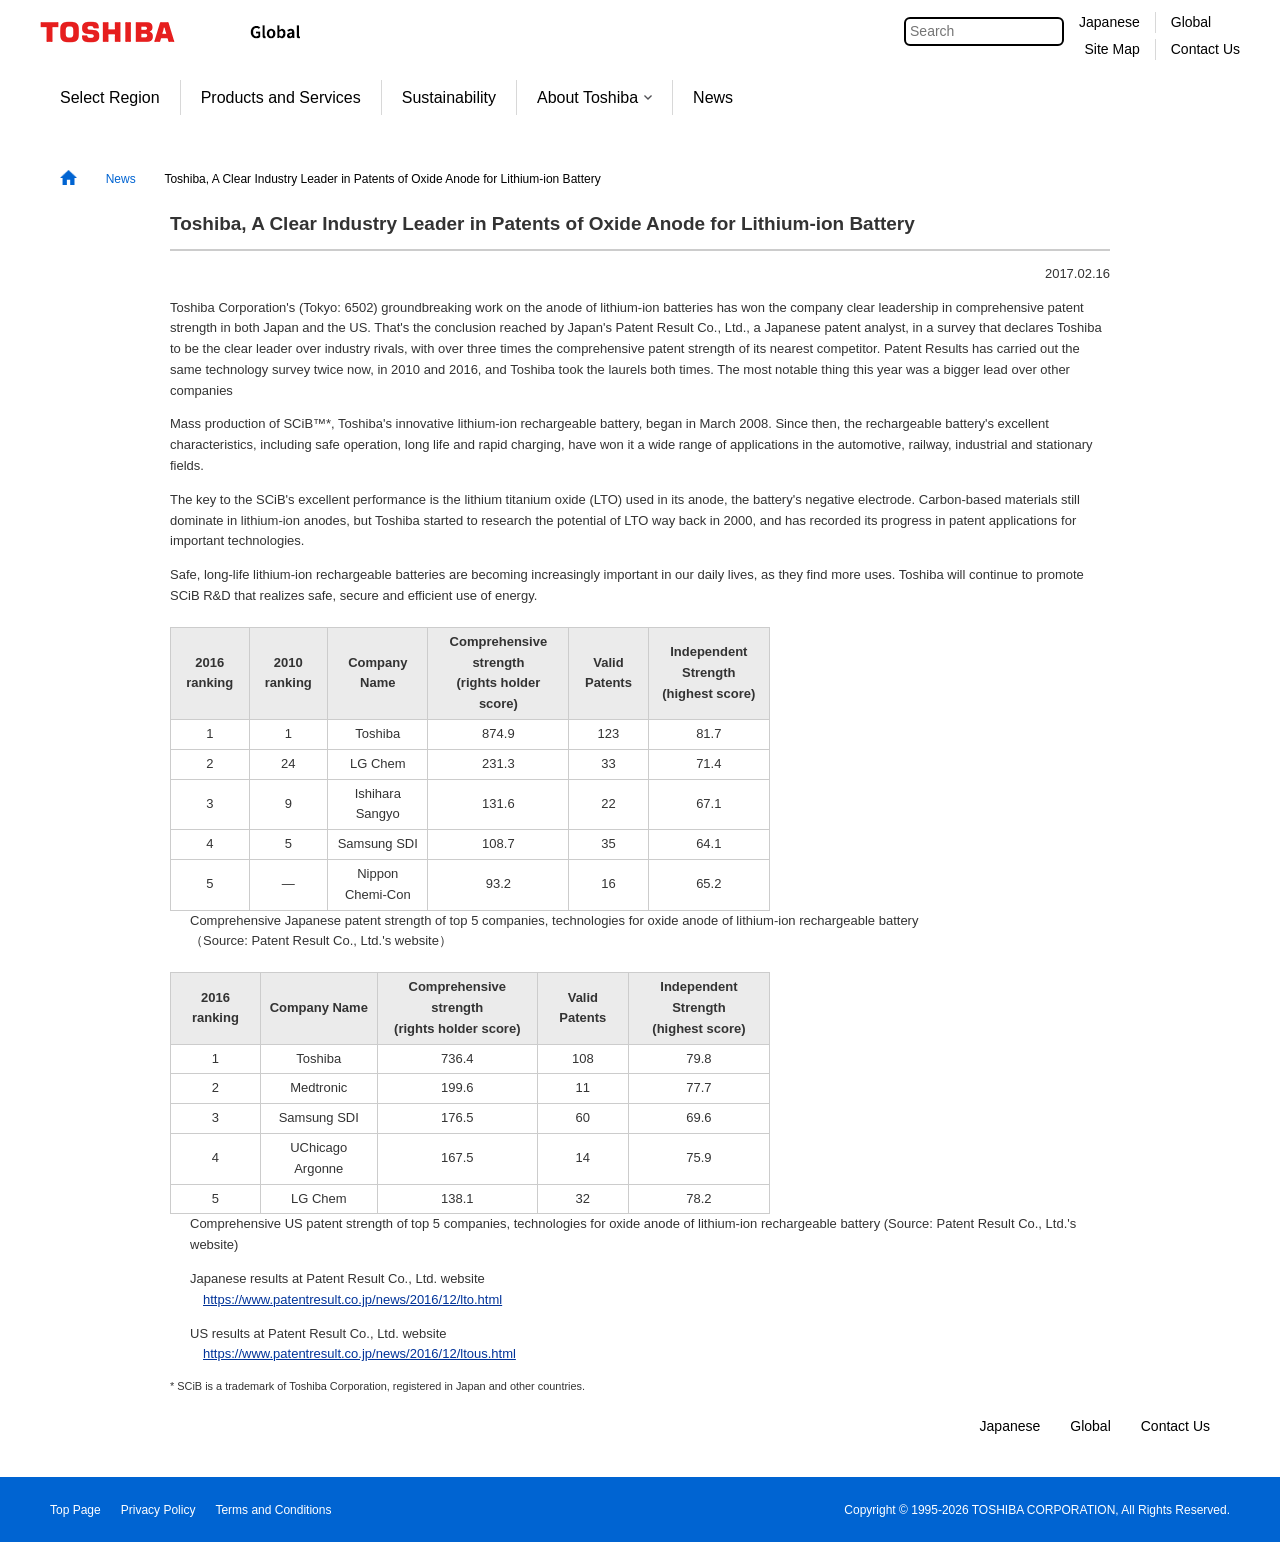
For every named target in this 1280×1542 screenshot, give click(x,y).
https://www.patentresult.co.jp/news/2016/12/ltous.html (359, 1353)
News (713, 97)
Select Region (110, 97)
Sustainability (449, 97)
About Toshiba (594, 97)
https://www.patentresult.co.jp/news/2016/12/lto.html (352, 1299)
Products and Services (281, 97)
